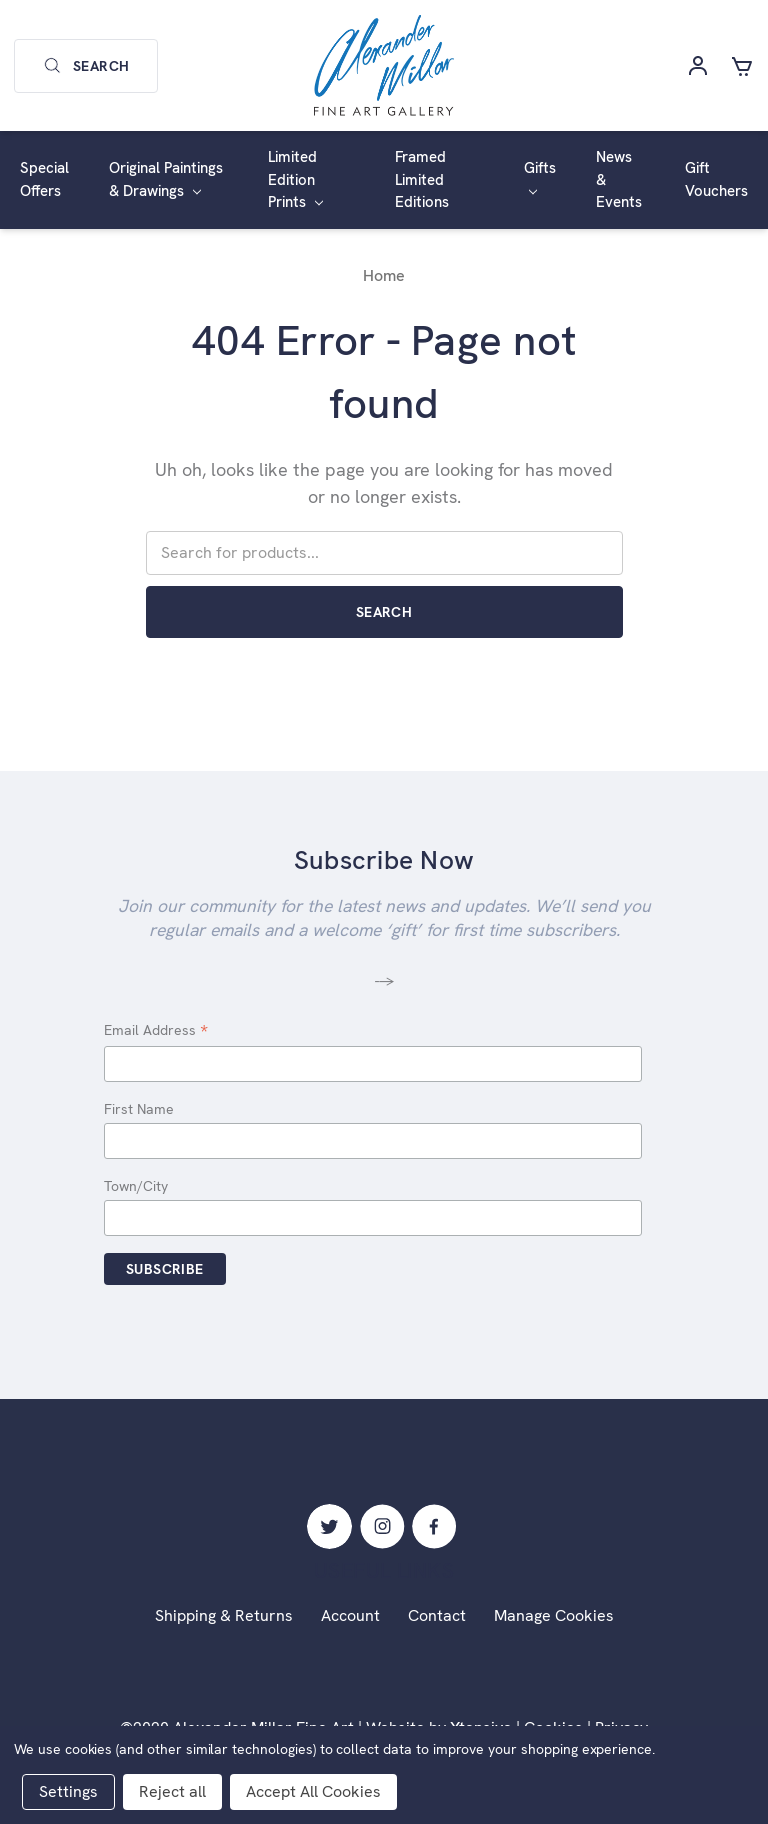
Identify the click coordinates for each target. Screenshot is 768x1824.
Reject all (172, 1791)
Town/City (136, 1186)
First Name (139, 1109)
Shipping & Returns (224, 1615)
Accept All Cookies (313, 1791)
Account (350, 1615)
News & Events (619, 179)
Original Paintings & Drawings (166, 179)
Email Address (156, 1031)
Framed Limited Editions (422, 179)
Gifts (540, 177)
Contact (437, 1615)
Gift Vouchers (716, 179)
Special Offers (44, 179)
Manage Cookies (554, 1615)
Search (86, 66)
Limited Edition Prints (295, 179)
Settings (68, 1791)
